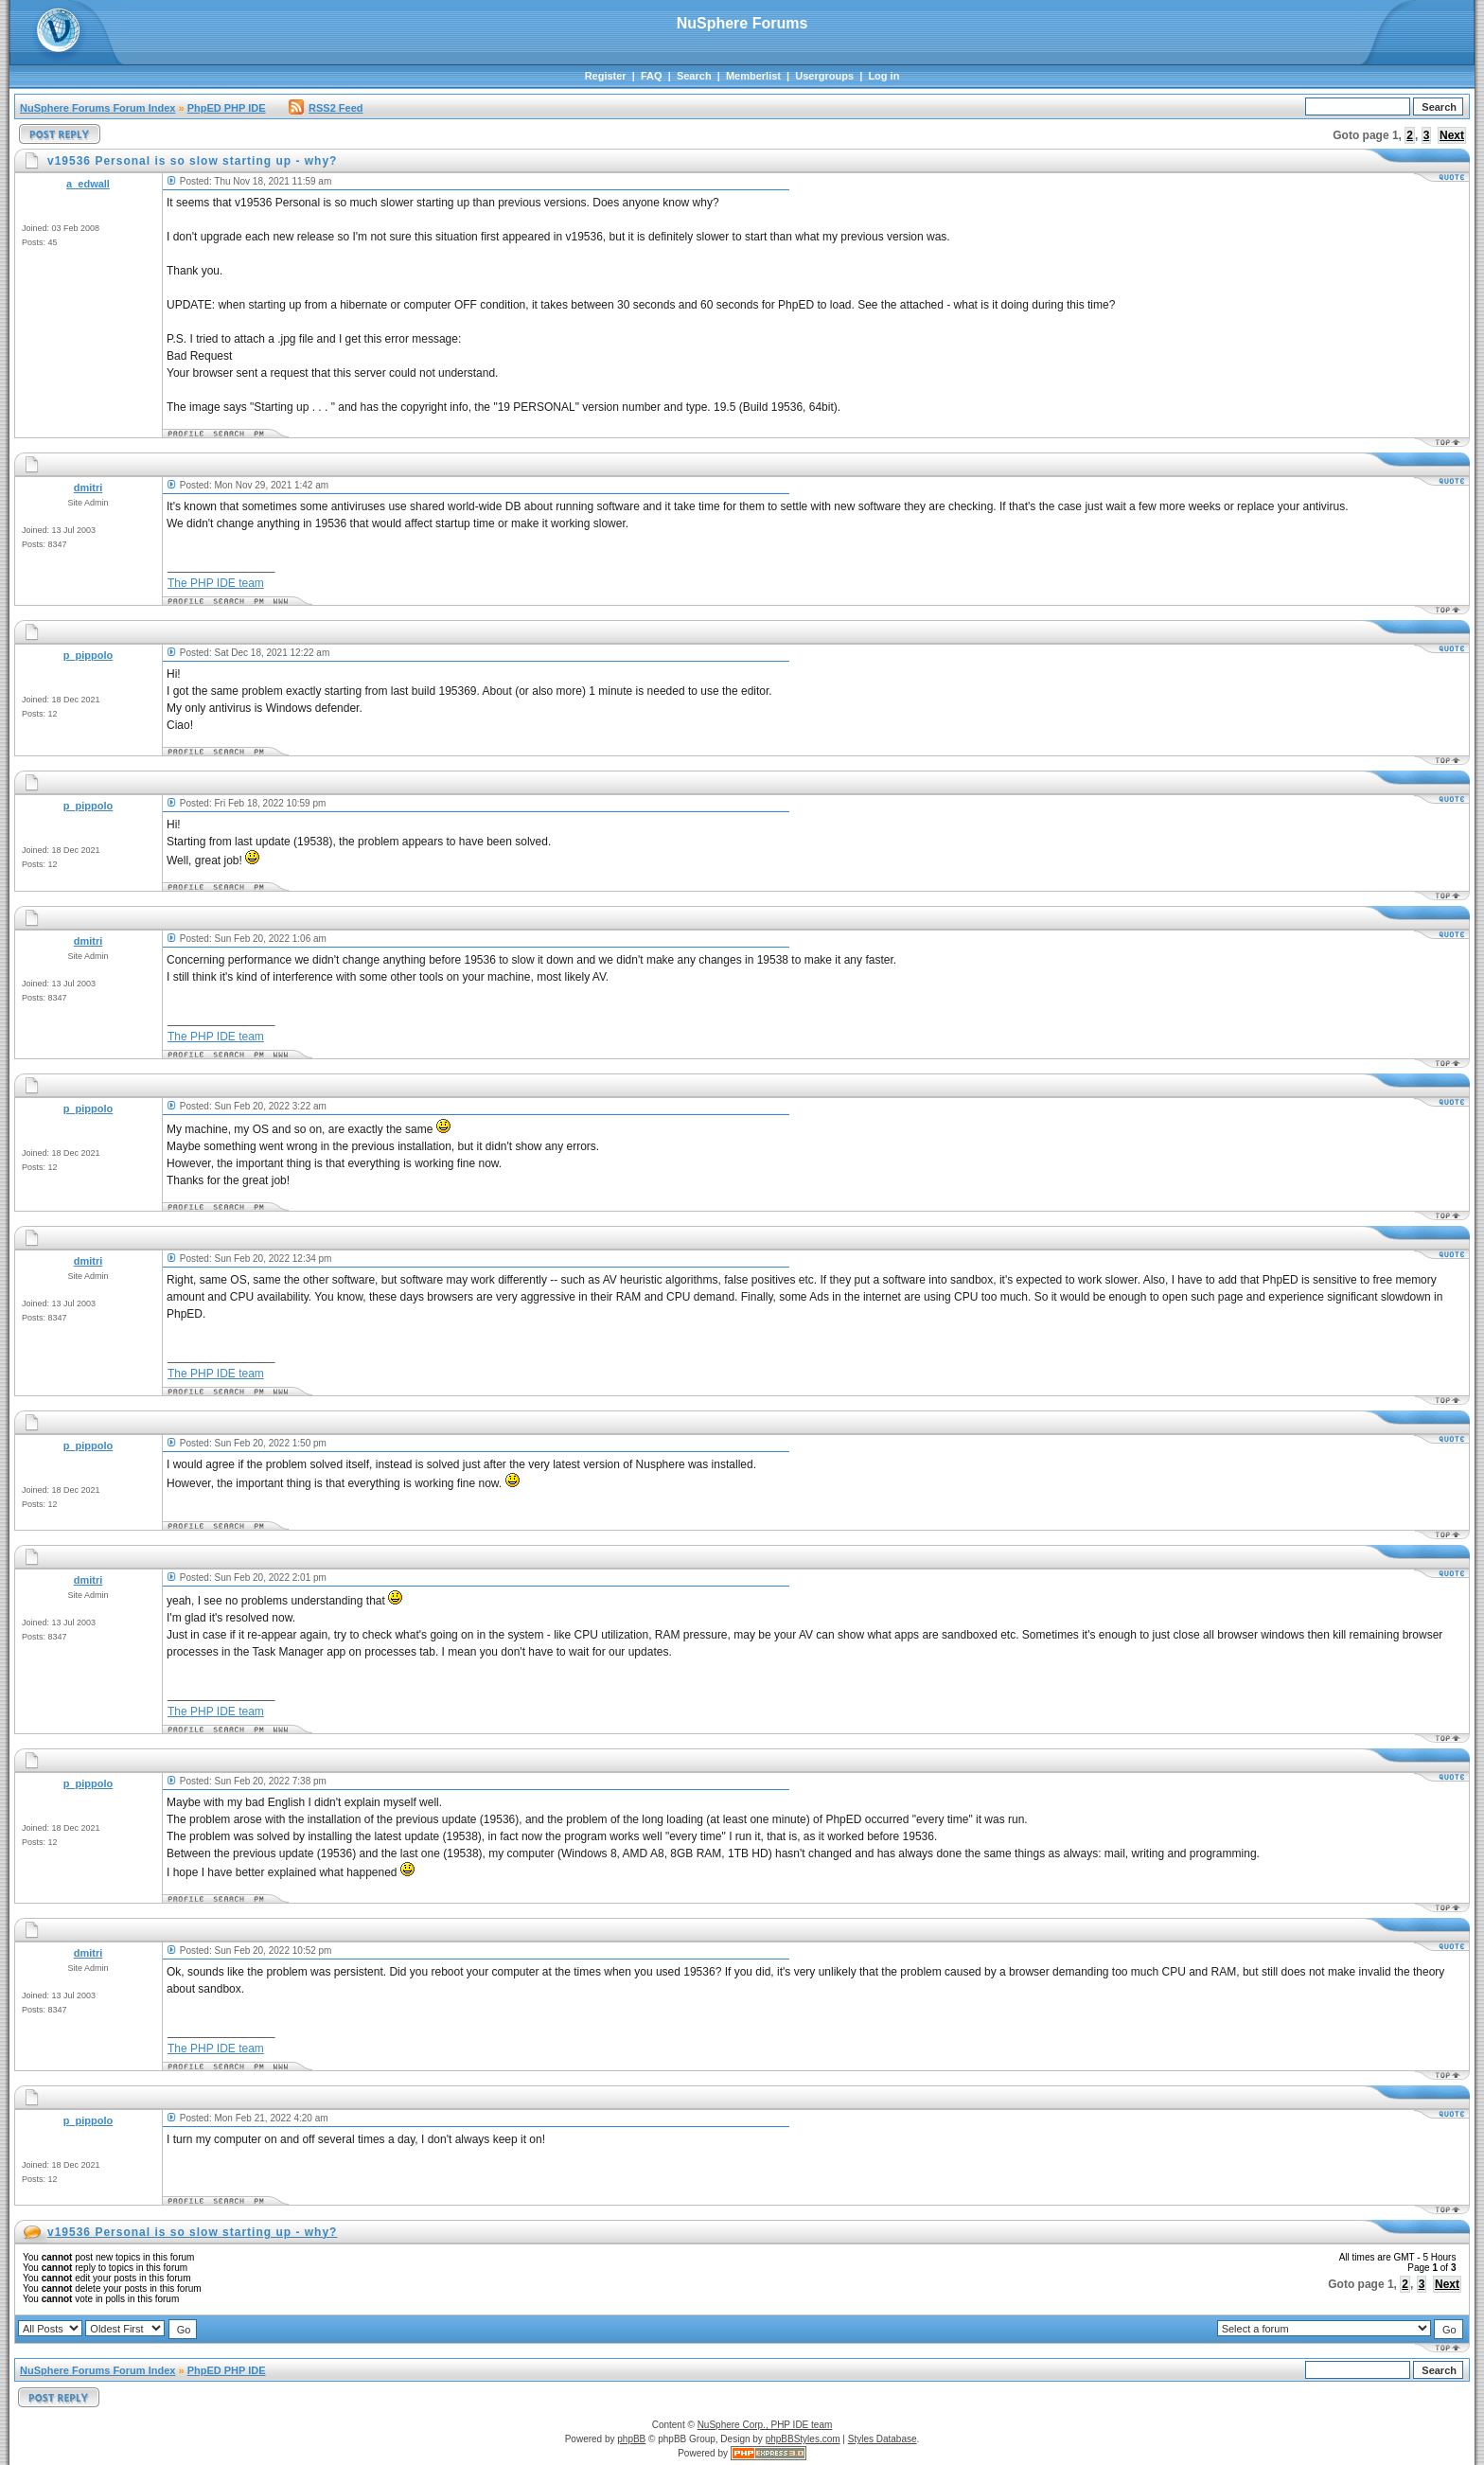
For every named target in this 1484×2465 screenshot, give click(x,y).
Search (694, 75)
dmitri (88, 487)
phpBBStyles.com (803, 2439)
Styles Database (882, 2439)
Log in (883, 75)
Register (606, 75)
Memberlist (753, 75)
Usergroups (824, 75)
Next (1452, 135)
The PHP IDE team (216, 583)
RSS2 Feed (325, 108)
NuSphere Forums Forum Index (97, 108)
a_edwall (88, 183)
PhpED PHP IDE (226, 108)
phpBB (631, 2439)
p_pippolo (88, 655)
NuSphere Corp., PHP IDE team (765, 2425)
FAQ (651, 75)
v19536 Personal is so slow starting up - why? (192, 2232)
